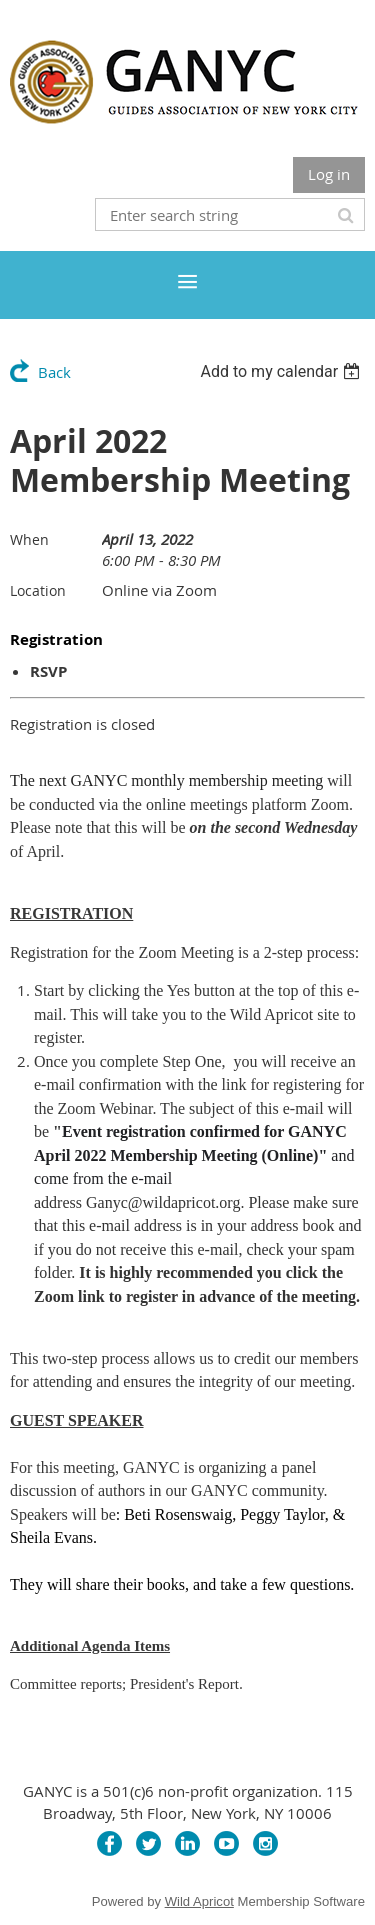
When (29, 539)
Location (38, 590)
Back (54, 372)
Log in (329, 174)
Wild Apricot (199, 1901)
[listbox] (282, 371)
